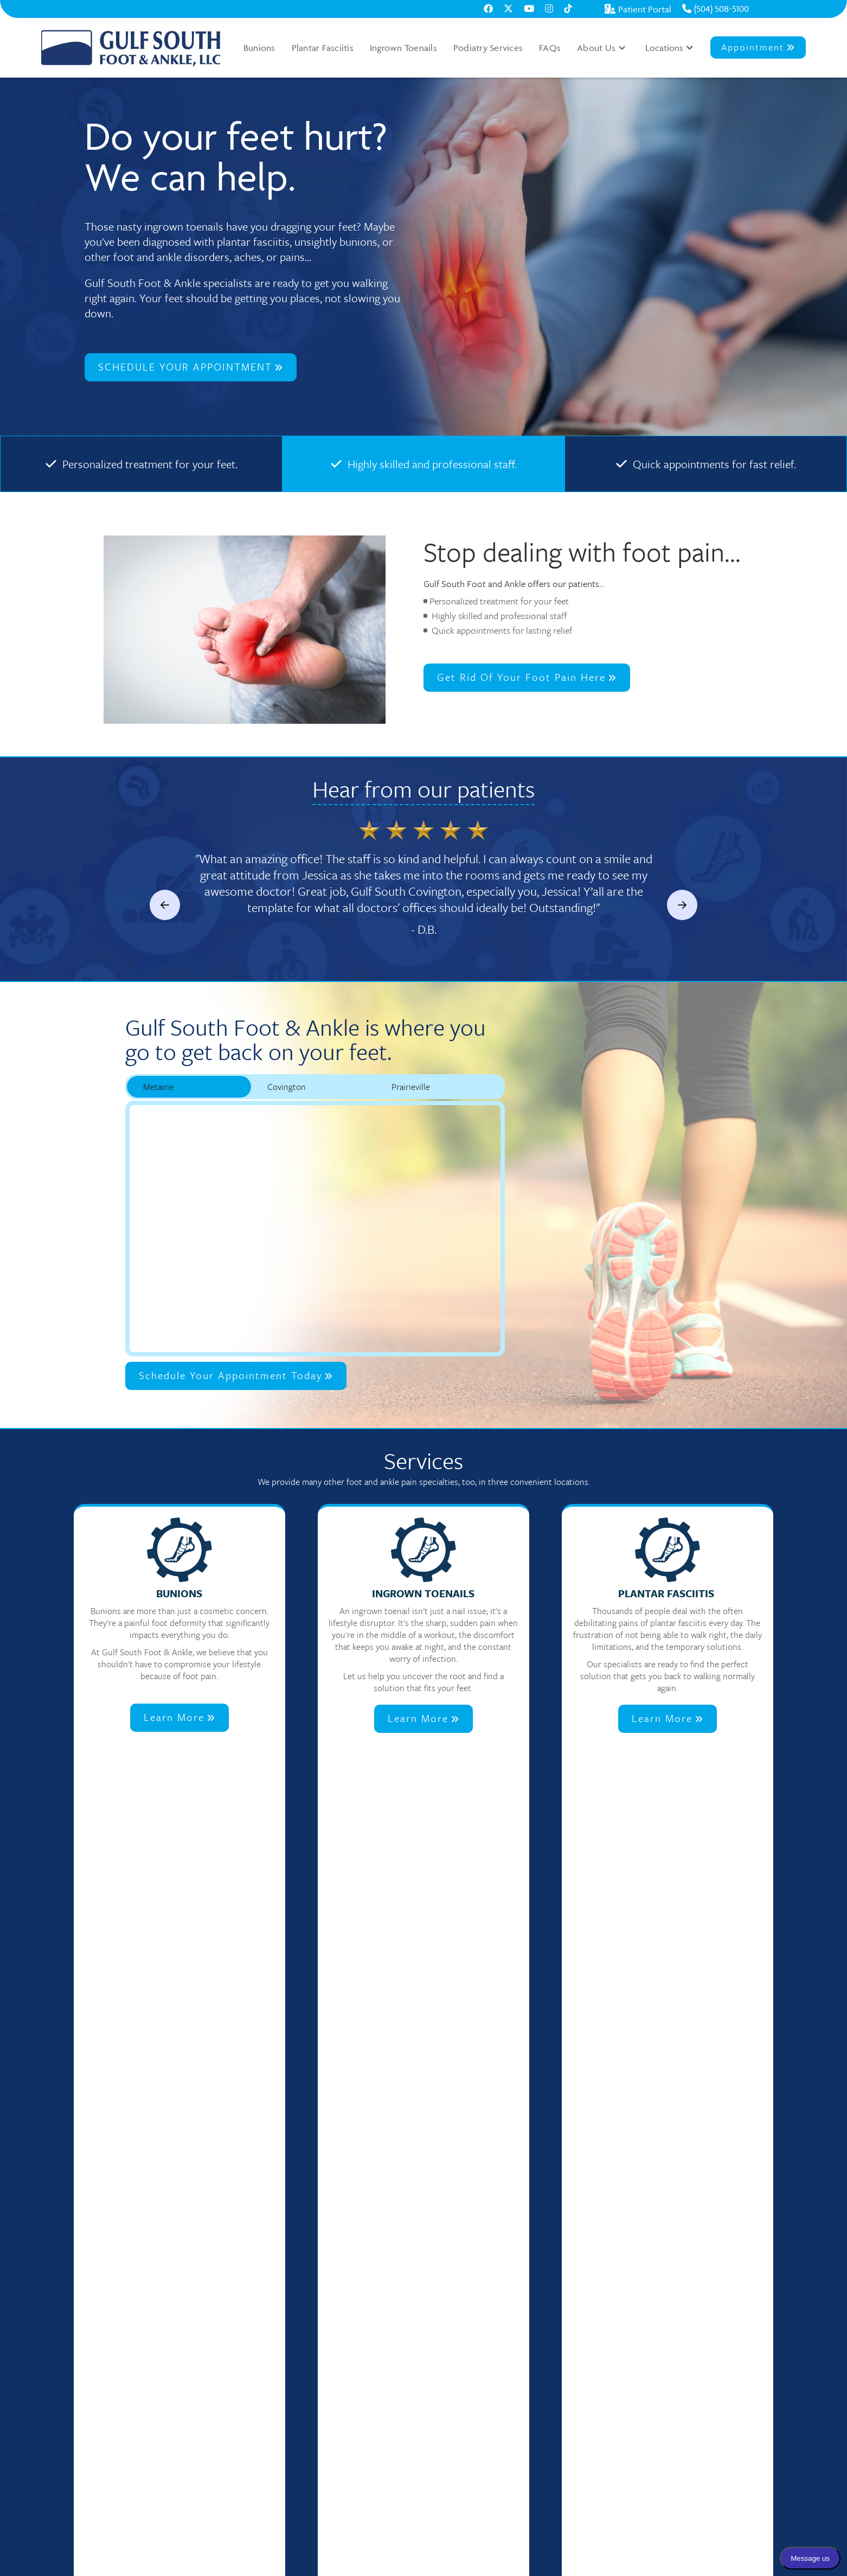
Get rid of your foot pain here (527, 676)
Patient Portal (638, 9)
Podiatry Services (488, 47)
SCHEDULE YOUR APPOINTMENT (190, 366)
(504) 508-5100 (715, 8)
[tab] (189, 1087)
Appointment (758, 47)
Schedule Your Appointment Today (236, 1375)
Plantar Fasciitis (323, 47)
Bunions (259, 47)
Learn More (179, 1717)
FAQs (550, 47)
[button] (602, 48)
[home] (130, 48)
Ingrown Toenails (403, 47)
